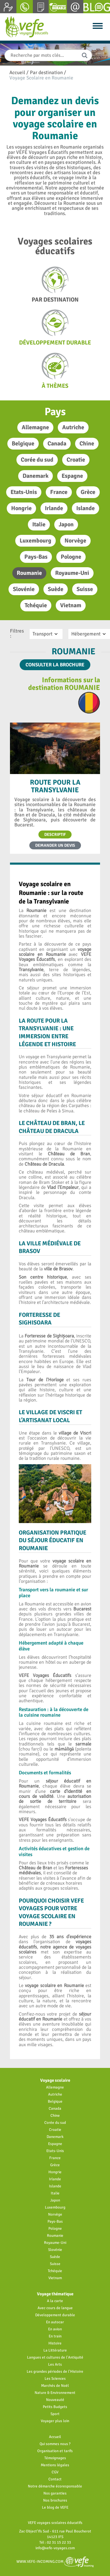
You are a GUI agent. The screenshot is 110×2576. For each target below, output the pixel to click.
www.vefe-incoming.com (55, 2561)
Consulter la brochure (55, 665)
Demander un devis (55, 845)
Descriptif (55, 834)
